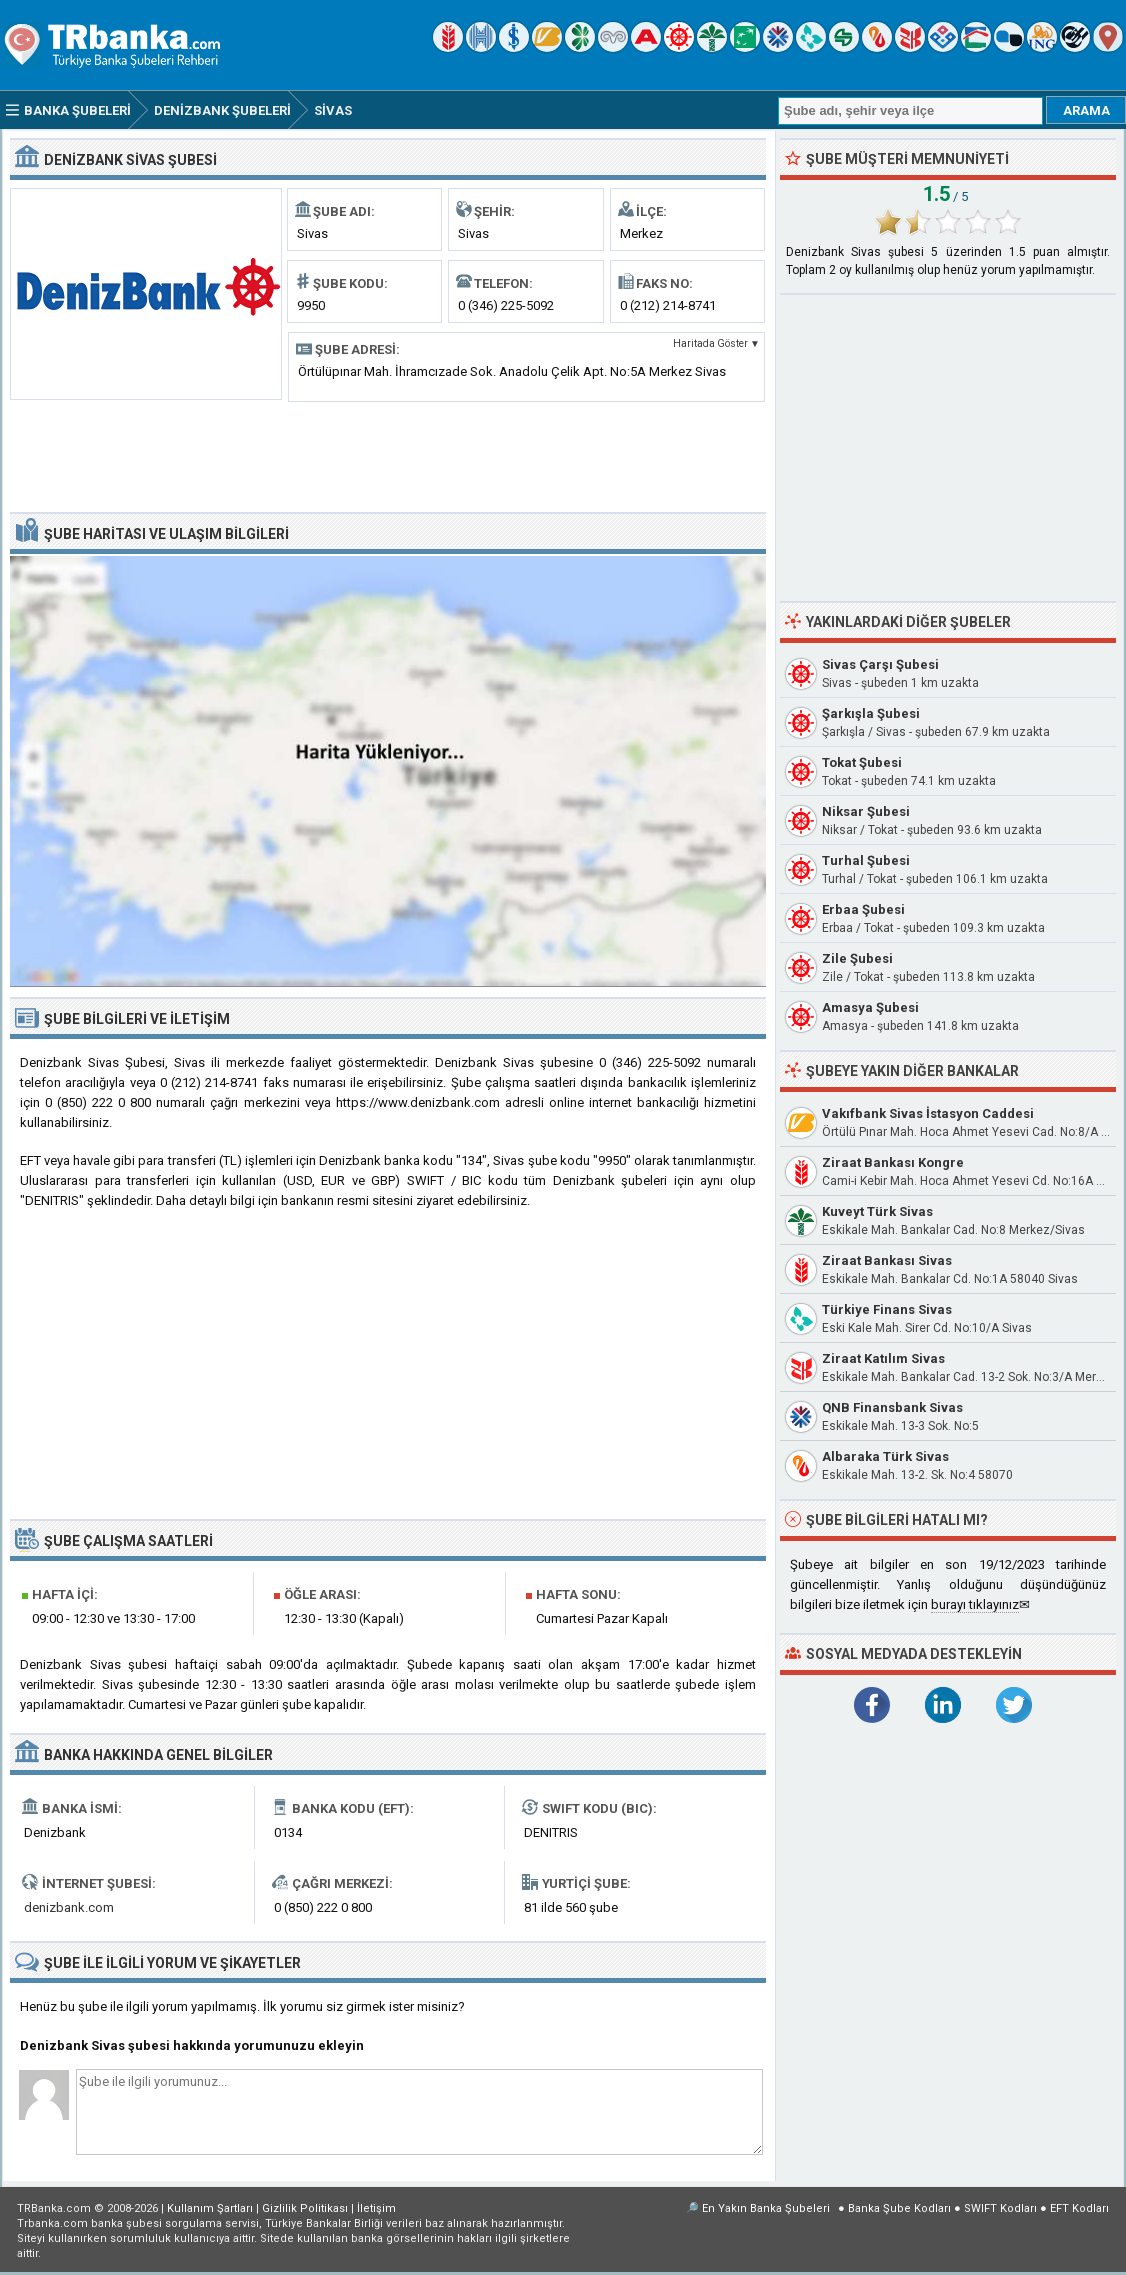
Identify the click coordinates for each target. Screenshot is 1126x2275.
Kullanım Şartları (210, 2208)
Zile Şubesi (857, 958)
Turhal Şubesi (866, 860)
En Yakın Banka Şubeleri (766, 2208)
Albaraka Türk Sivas (885, 1456)
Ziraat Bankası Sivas (887, 1260)
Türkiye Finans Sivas (887, 1309)
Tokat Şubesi (862, 762)
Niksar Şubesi (866, 811)
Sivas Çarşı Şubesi (880, 664)
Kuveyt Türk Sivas (877, 1211)
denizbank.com (69, 1907)
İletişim (376, 2208)
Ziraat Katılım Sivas (883, 1358)
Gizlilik (305, 2208)
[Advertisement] (388, 455)
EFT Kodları (1079, 2208)
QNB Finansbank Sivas (892, 1407)
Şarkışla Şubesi (871, 713)
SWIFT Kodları (1000, 2208)
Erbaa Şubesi (863, 909)
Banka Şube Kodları (899, 2208)
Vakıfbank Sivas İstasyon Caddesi (928, 1113)
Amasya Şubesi (870, 1007)
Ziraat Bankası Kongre (893, 1162)
